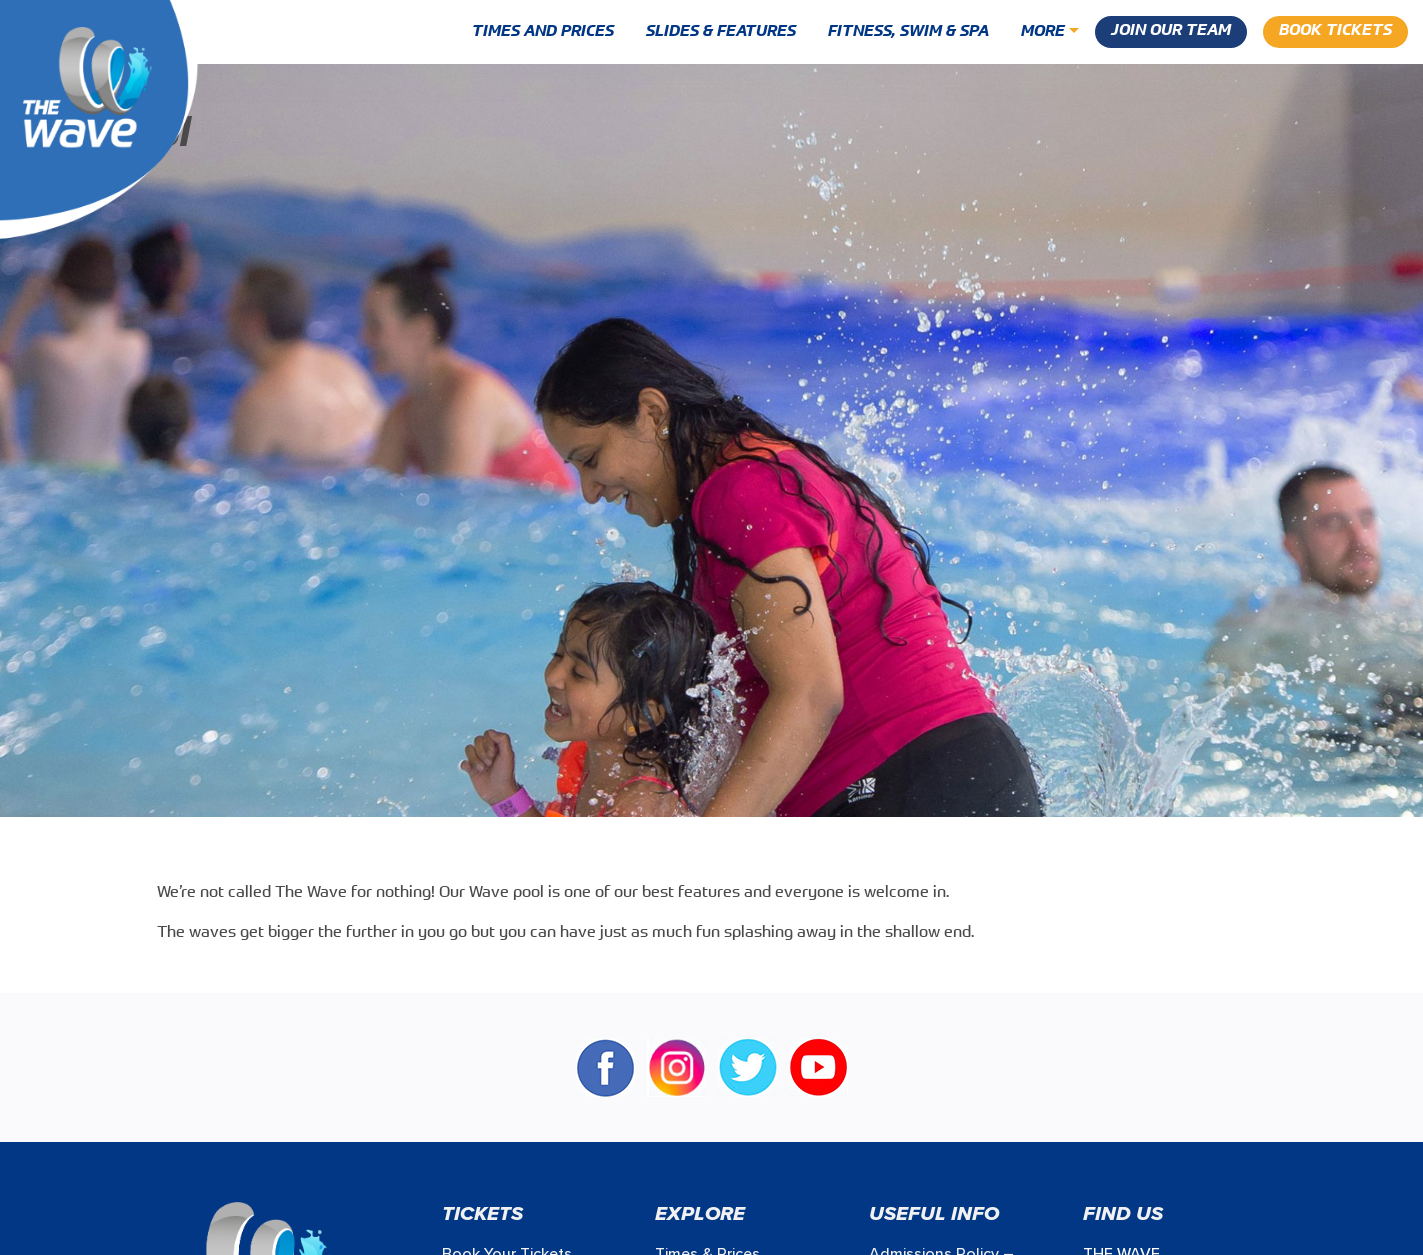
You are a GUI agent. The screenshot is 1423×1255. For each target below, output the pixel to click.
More (1043, 32)
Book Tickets (1335, 31)
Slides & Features (721, 32)
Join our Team (1171, 31)
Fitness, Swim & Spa (908, 32)
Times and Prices (543, 32)
